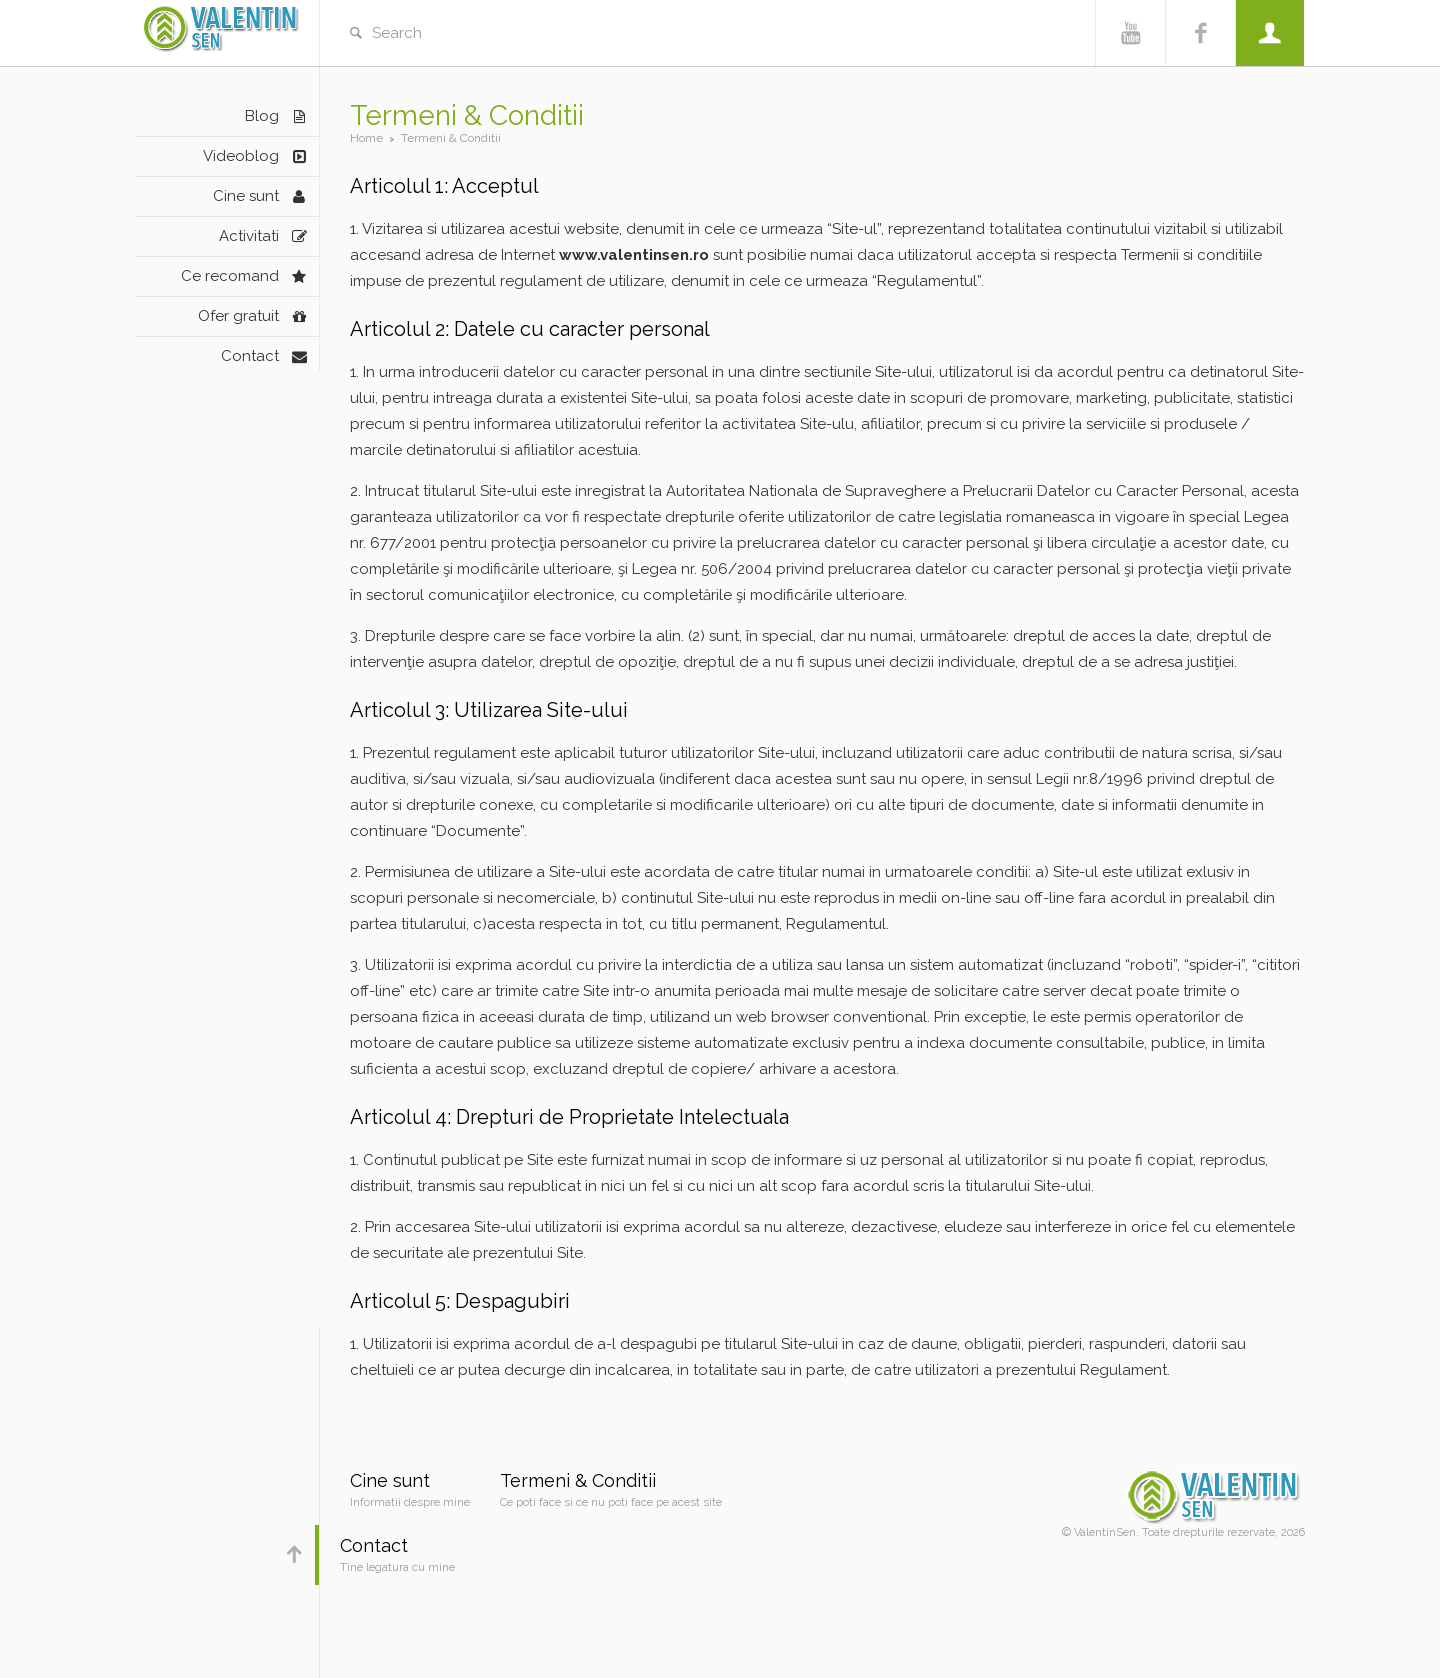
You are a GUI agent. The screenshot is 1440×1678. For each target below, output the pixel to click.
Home (366, 138)
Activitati (249, 236)
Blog (262, 116)
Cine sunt (246, 196)
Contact (250, 356)
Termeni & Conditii (578, 1480)
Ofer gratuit (238, 316)
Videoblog (241, 156)
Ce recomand (230, 276)
